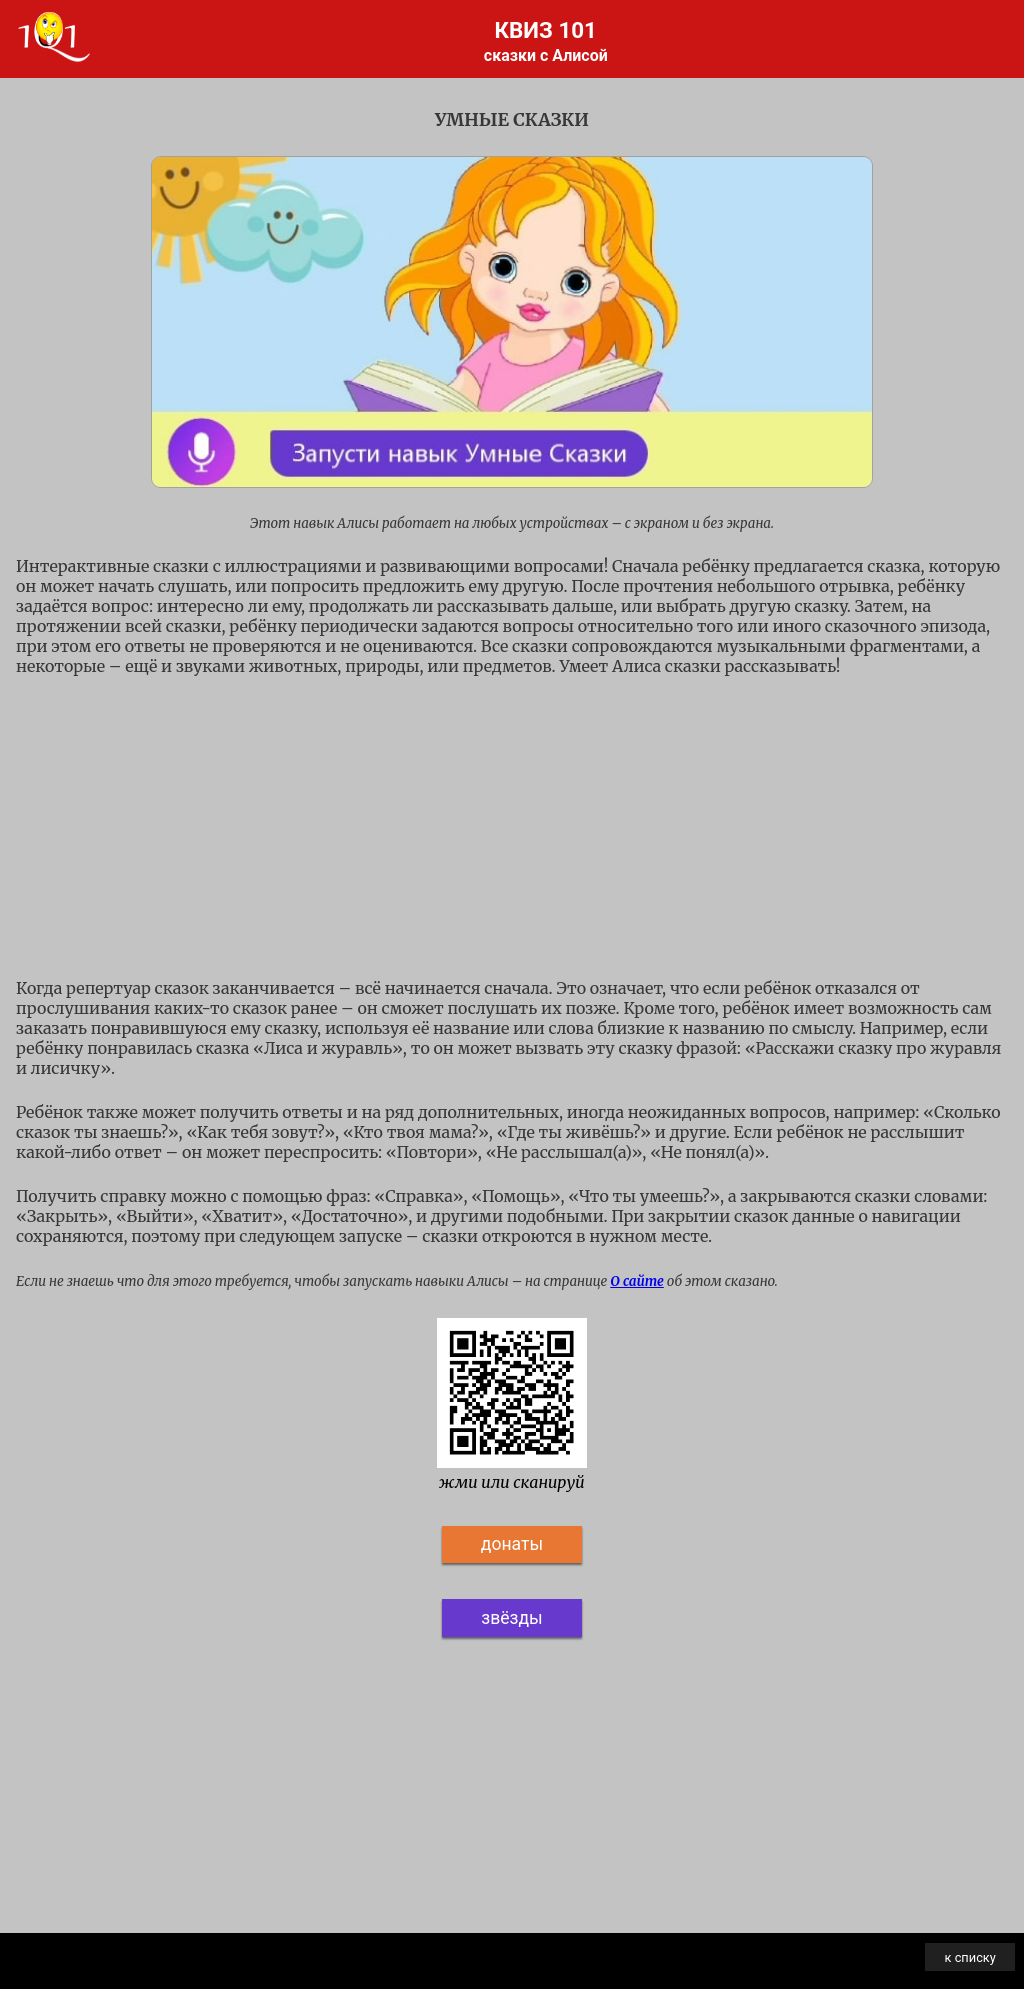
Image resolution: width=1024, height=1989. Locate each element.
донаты (512, 1544)
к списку (970, 1957)
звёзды (512, 1618)
